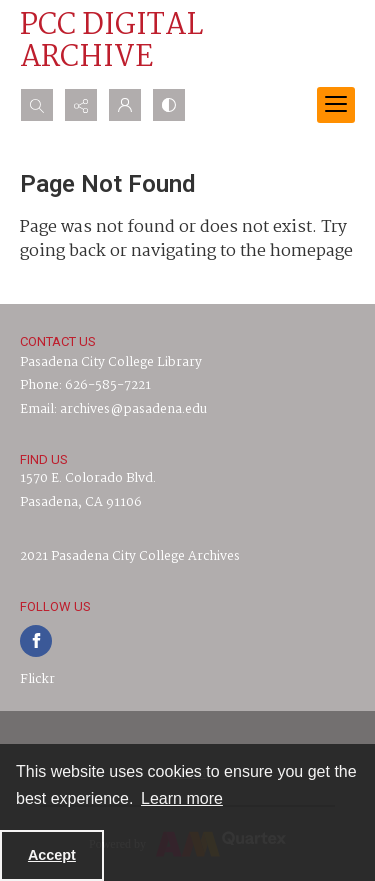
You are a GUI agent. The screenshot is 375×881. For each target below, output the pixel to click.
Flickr (37, 679)
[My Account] (125, 105)
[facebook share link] (36, 641)
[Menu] (336, 105)
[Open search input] (37, 105)
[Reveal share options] (81, 105)
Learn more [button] (182, 798)
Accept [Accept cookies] (52, 855)
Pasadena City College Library (111, 362)
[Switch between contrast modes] (169, 105)
